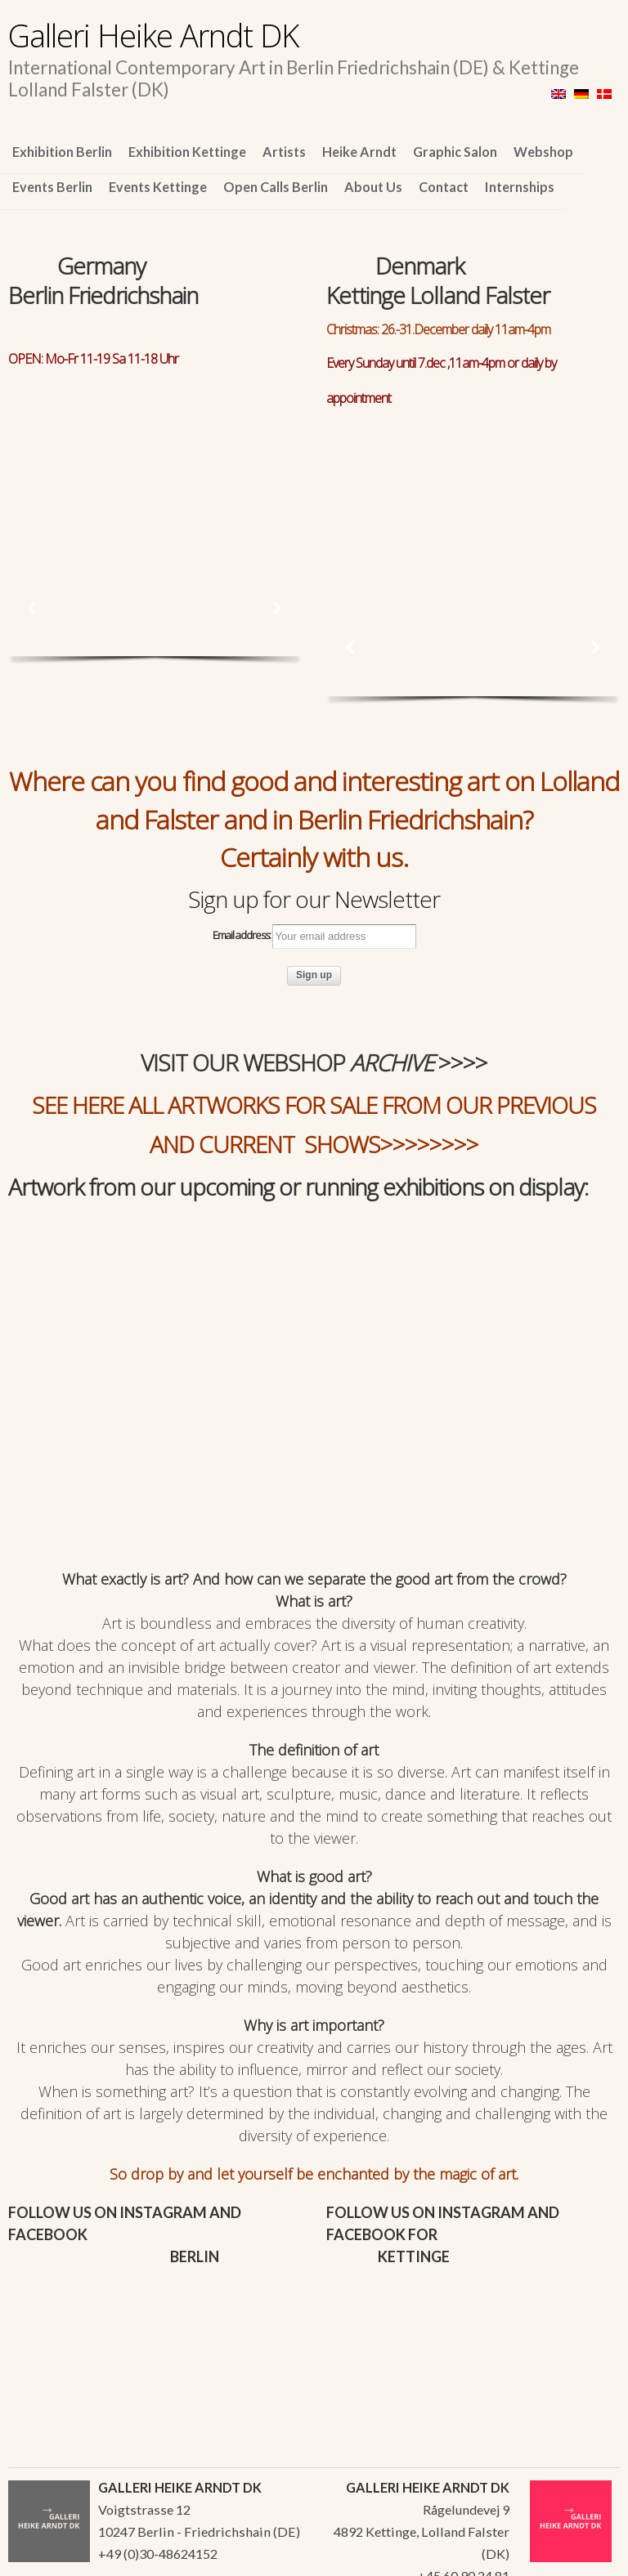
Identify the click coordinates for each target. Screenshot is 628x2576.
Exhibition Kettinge (187, 151)
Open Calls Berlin (275, 187)
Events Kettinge (158, 187)
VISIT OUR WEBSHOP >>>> (314, 1062)
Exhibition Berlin (62, 151)
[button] (32, 608)
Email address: (314, 936)
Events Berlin (52, 187)
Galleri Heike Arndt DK (153, 35)
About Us (373, 187)
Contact (444, 187)
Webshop (543, 151)
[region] (155, 452)
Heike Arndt (359, 151)
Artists (284, 151)
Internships (519, 187)
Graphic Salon (455, 151)
